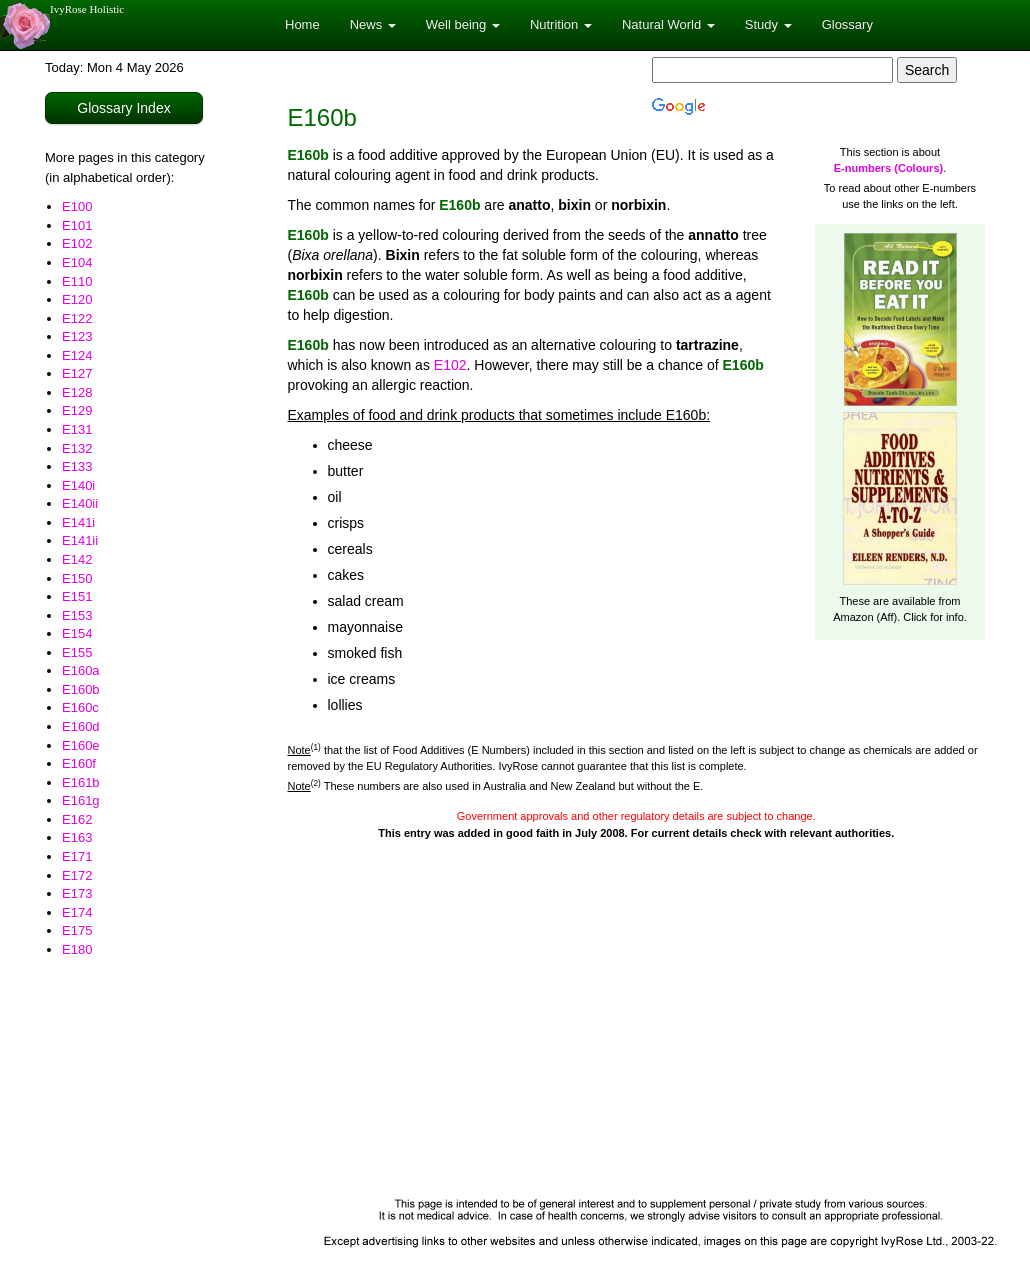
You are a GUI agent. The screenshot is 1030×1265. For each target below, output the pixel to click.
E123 (77, 336)
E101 (77, 225)
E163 (77, 837)
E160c (80, 707)
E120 (77, 299)
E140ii (80, 503)
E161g (81, 800)
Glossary (847, 24)
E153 (77, 615)
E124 (77, 355)
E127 (77, 373)
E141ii (80, 540)
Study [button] (768, 24)
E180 (77, 949)
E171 (77, 856)
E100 (77, 206)
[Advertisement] (637, 1038)
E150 (77, 578)
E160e (81, 745)
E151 (77, 596)
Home (302, 24)
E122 (77, 318)
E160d (81, 726)
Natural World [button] (668, 24)
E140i (78, 485)
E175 (77, 930)
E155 (77, 652)
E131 (77, 429)
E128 (77, 392)
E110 (77, 281)
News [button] (373, 24)
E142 (77, 559)
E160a (81, 670)
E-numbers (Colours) (888, 168)
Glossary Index (123, 108)
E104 (77, 262)
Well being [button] (463, 24)
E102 (77, 243)
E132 (77, 448)
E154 (77, 633)
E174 (77, 912)
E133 (77, 466)
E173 (77, 893)
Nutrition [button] (561, 24)
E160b (81, 689)
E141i (78, 522)
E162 (77, 819)
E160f (79, 763)
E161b (81, 782)
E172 (77, 875)
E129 (77, 410)
